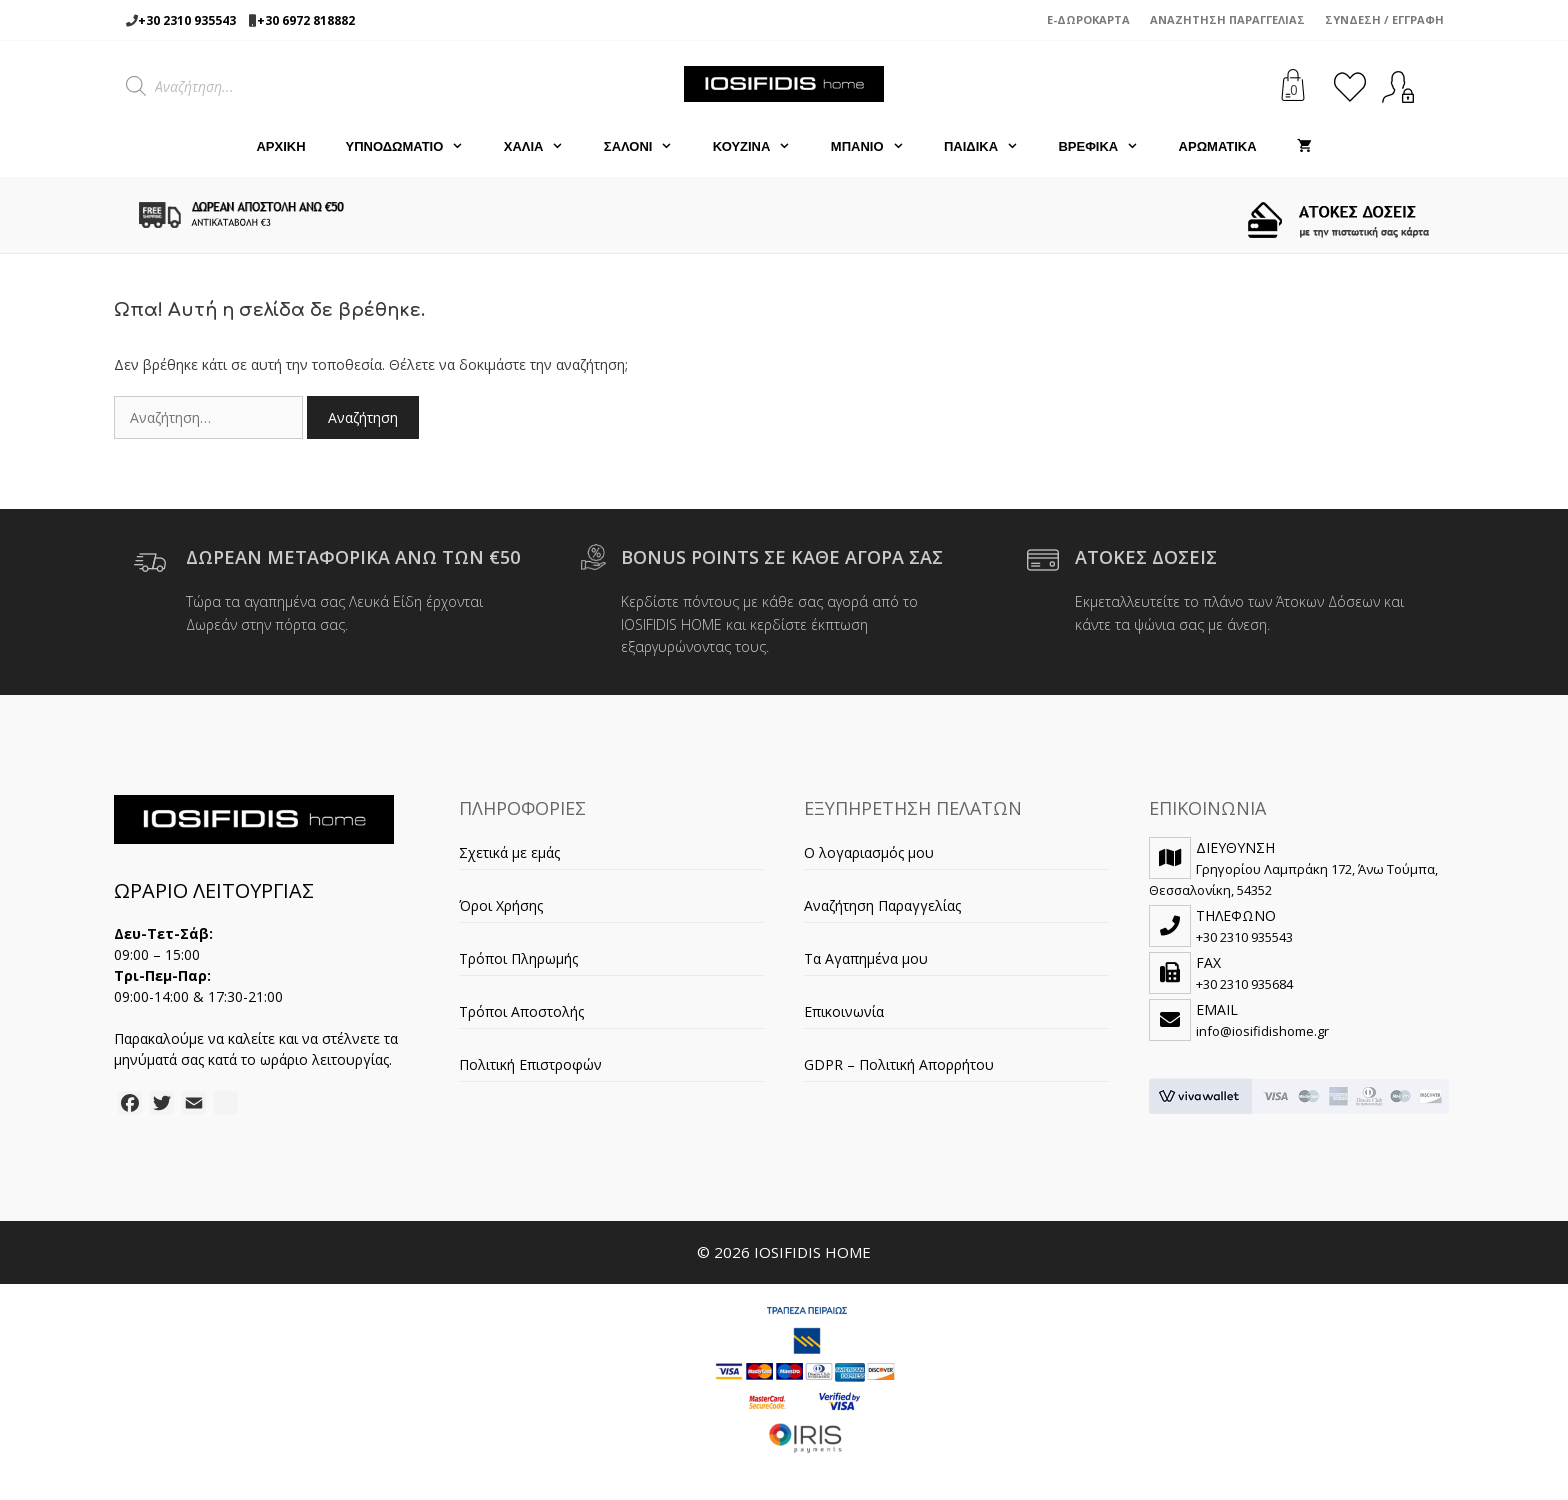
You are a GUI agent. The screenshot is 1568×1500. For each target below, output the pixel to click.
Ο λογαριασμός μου (869, 852)
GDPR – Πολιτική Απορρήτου (899, 1064)
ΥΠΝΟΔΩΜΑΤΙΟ (415, 147)
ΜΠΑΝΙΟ (877, 147)
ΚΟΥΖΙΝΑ (762, 147)
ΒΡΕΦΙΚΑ (1108, 147)
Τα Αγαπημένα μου (866, 958)
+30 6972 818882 (306, 20)
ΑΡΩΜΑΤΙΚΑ (1218, 146)
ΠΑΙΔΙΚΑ (991, 147)
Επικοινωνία (844, 1011)
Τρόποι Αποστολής (521, 1011)
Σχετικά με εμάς (509, 852)
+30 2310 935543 (187, 20)
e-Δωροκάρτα (1088, 19)
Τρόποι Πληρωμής (518, 958)
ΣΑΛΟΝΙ (648, 147)
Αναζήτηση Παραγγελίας (1227, 19)
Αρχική (280, 146)
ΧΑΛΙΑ (544, 147)
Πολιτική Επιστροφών (530, 1064)
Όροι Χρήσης (501, 905)
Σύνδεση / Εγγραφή (1384, 19)
